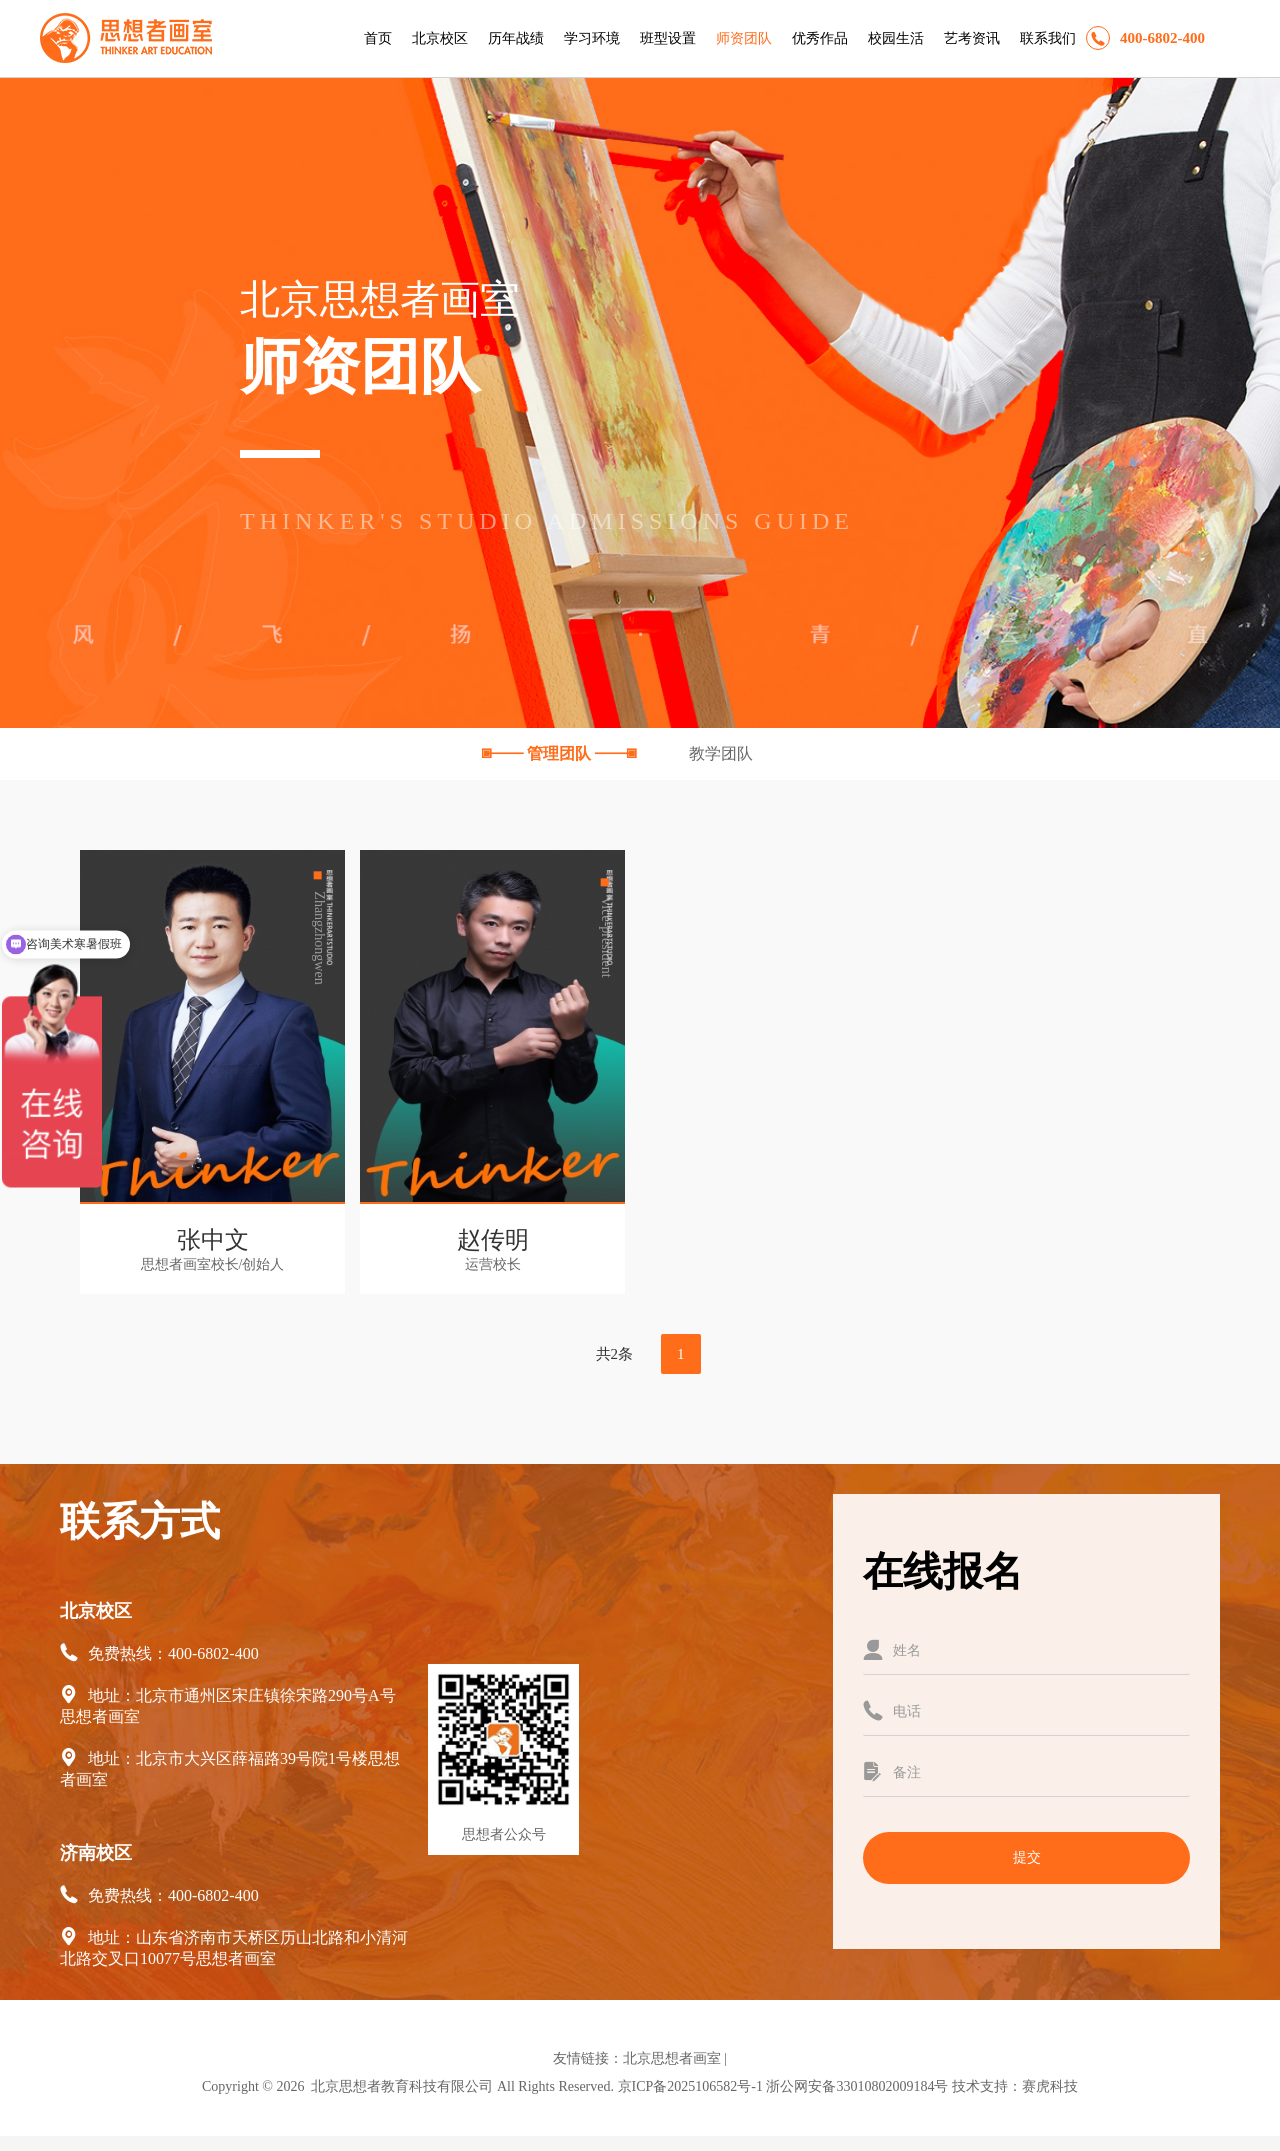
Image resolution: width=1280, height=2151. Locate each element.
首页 (378, 38)
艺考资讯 (972, 38)
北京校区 (440, 38)
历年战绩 (516, 38)
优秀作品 (820, 38)
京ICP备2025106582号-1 (690, 2086)
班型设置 (668, 38)
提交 (1027, 1857)
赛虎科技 (1050, 2086)
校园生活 (896, 38)
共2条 (615, 1354)
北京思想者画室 (672, 2058)
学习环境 (592, 38)
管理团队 (561, 753)
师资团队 (744, 38)
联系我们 (1048, 38)
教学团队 (721, 753)
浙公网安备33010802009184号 (857, 2086)
